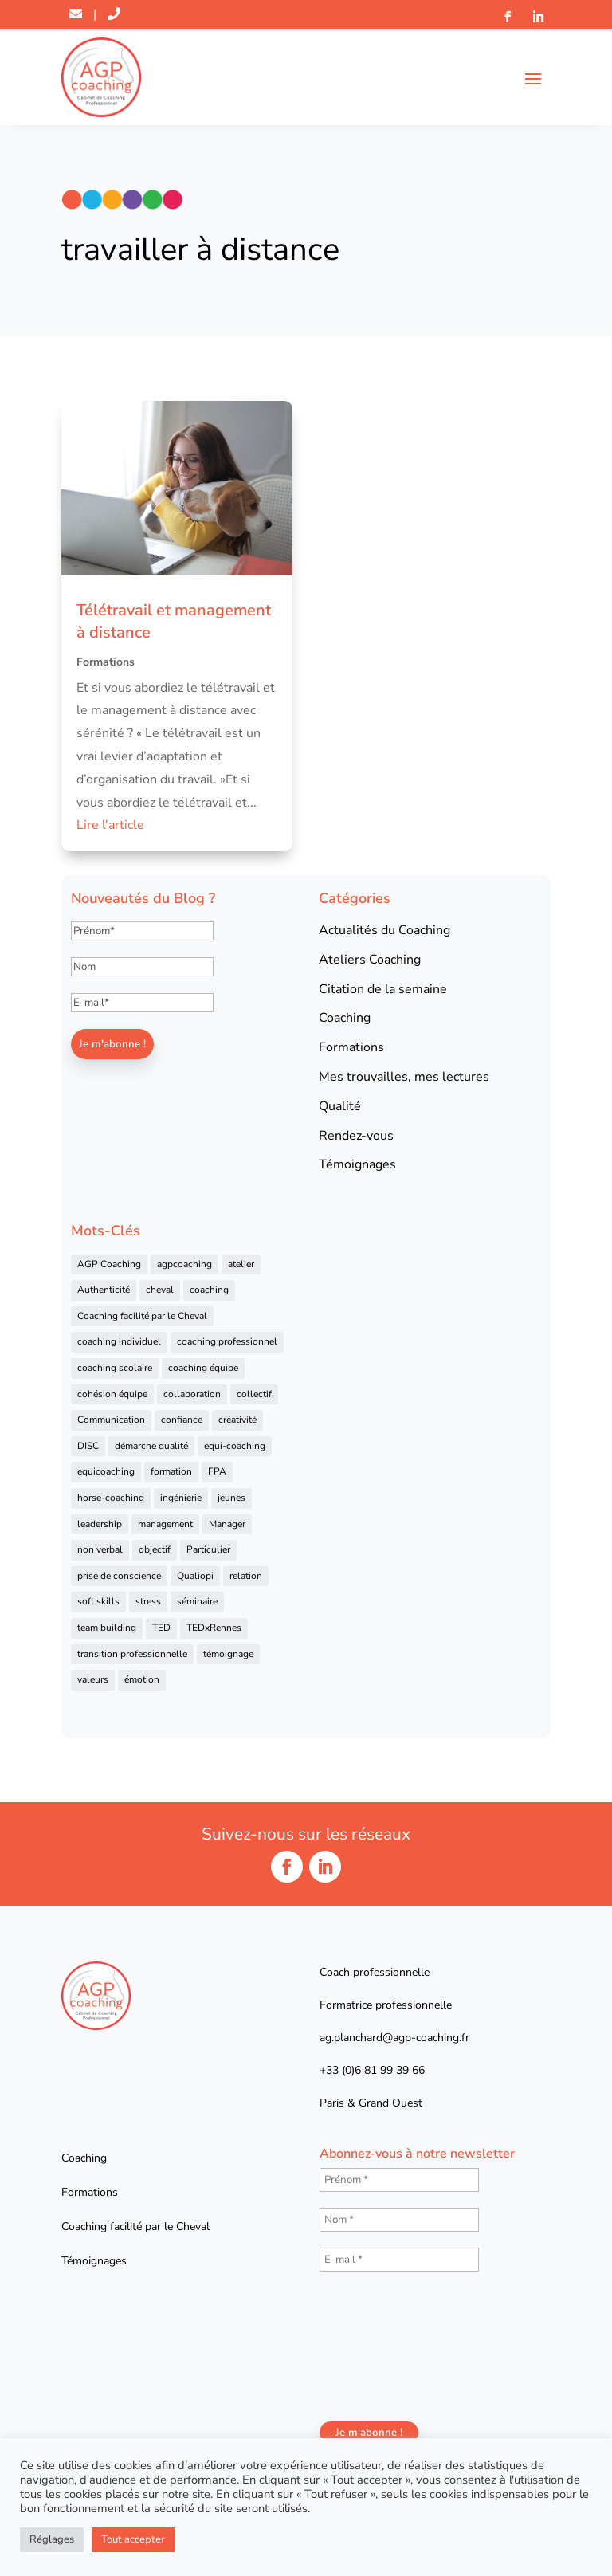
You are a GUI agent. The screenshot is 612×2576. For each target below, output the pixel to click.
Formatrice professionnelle (386, 2004)
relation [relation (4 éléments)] (246, 1575)
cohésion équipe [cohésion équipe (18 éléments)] (112, 1394)
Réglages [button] (51, 2539)
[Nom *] (399, 2220)
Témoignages (357, 1164)
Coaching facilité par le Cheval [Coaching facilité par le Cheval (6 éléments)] (142, 1316)
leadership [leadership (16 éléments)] (99, 1524)
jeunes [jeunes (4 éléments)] (231, 1497)
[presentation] (385, 2344)
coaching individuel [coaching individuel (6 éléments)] (119, 1341)
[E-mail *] (399, 2260)
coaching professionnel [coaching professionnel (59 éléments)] (227, 1341)
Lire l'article (110, 825)
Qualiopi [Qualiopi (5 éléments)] (195, 1575)
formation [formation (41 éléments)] (171, 1471)
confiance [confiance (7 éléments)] (181, 1419)
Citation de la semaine (383, 989)
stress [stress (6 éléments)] (148, 1601)
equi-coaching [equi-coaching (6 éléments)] (234, 1445)
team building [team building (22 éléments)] (106, 1627)
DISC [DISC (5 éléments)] (88, 1445)
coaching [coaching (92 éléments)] (209, 1289)
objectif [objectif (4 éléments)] (155, 1549)
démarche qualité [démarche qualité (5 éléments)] (151, 1445)
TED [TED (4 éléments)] (161, 1627)
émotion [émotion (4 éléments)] (141, 1679)
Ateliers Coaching (370, 959)
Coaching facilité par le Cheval (135, 2226)
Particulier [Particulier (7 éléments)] (208, 1549)
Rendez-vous (356, 1136)
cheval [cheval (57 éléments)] (160, 1289)
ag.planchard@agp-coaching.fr (394, 2037)
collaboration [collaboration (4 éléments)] (192, 1394)
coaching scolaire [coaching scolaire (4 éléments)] (114, 1367)
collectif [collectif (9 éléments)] (254, 1394)
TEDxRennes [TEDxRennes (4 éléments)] (213, 1627)
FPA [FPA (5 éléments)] (217, 1471)
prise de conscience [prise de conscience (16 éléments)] (119, 1575)
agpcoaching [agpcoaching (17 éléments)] (184, 1264)
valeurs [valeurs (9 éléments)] (92, 1679)
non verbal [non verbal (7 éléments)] (100, 1549)
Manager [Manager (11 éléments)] (227, 1524)
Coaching (345, 1018)
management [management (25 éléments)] (165, 1524)
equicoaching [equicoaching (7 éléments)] (106, 1471)
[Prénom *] (399, 2180)
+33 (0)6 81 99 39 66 (372, 2070)
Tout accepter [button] (133, 2539)
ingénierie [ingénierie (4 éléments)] (181, 1497)
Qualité (340, 1106)
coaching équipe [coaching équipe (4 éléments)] (203, 1367)
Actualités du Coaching (384, 930)
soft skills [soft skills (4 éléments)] (98, 1601)
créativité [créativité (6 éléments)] (237, 1419)
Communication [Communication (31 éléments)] (111, 1419)
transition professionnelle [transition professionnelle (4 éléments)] (132, 1653)
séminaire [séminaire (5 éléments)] (197, 1601)
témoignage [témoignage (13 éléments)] (228, 1653)
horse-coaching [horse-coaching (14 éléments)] (110, 1497)
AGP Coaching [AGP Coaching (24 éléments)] (109, 1264)
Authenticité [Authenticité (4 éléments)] (103, 1289)
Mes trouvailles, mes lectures (404, 1077)
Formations (105, 662)
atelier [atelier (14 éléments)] (241, 1264)
